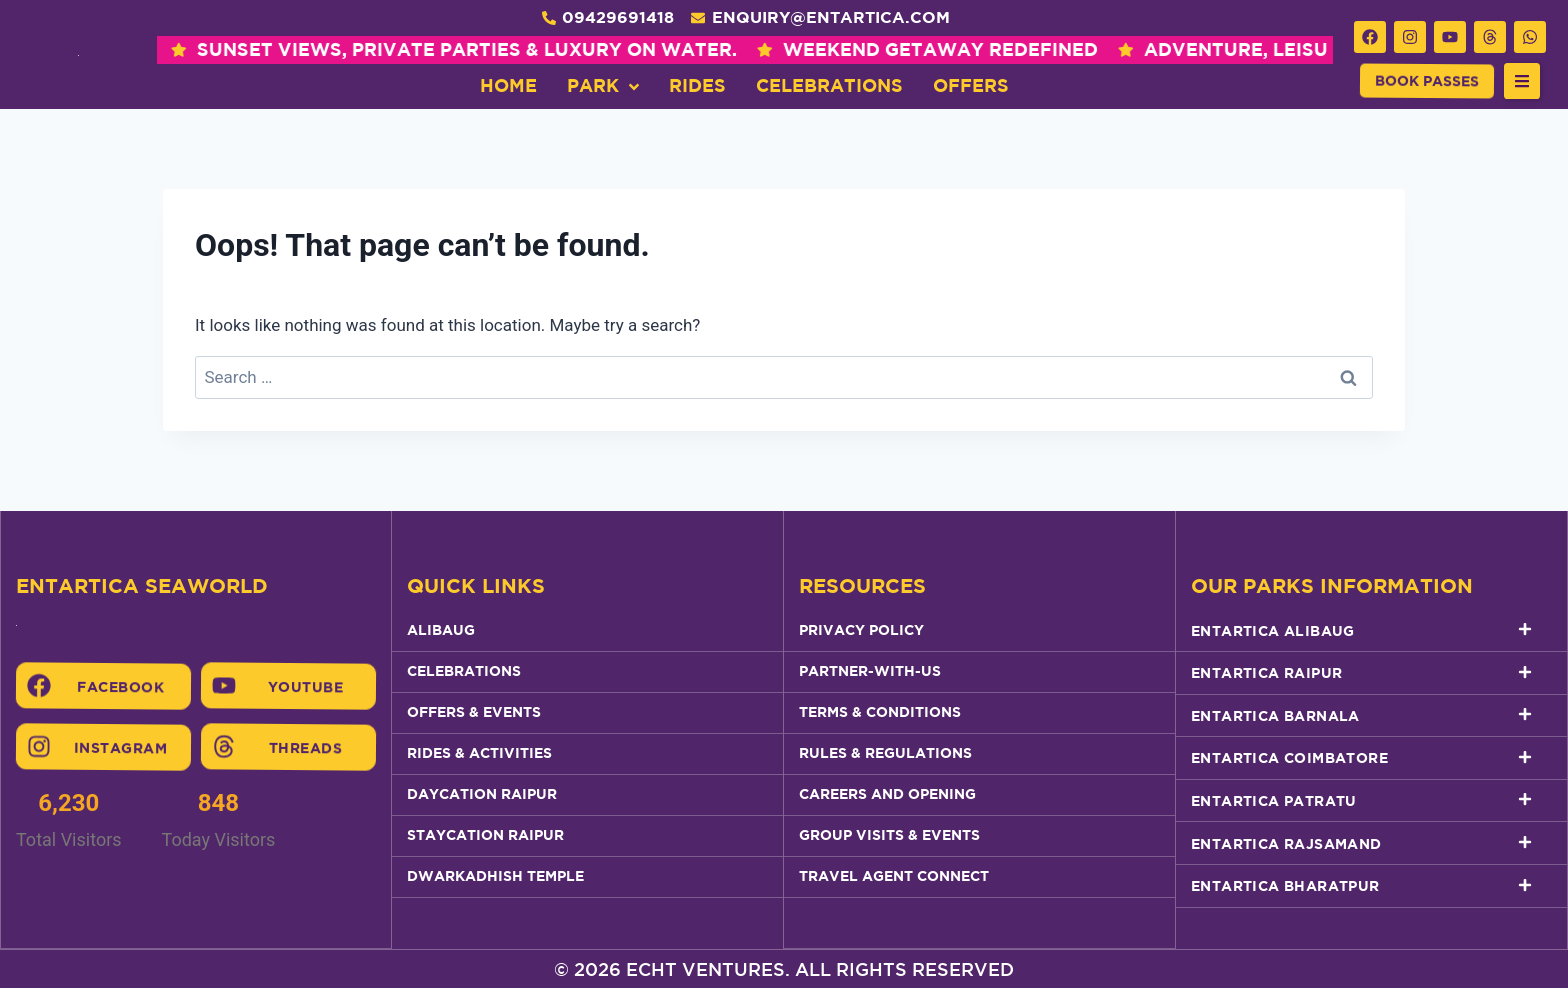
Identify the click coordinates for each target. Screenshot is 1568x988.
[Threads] (224, 747)
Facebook (120, 686)
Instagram (121, 747)
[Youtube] (224, 686)
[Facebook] (39, 686)
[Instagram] (39, 747)
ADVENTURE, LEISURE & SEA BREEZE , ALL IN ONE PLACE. (1241, 49)
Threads (306, 748)
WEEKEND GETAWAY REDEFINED (765, 49)
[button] (1522, 81)
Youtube (306, 687)
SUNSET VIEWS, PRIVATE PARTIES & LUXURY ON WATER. (292, 49)
